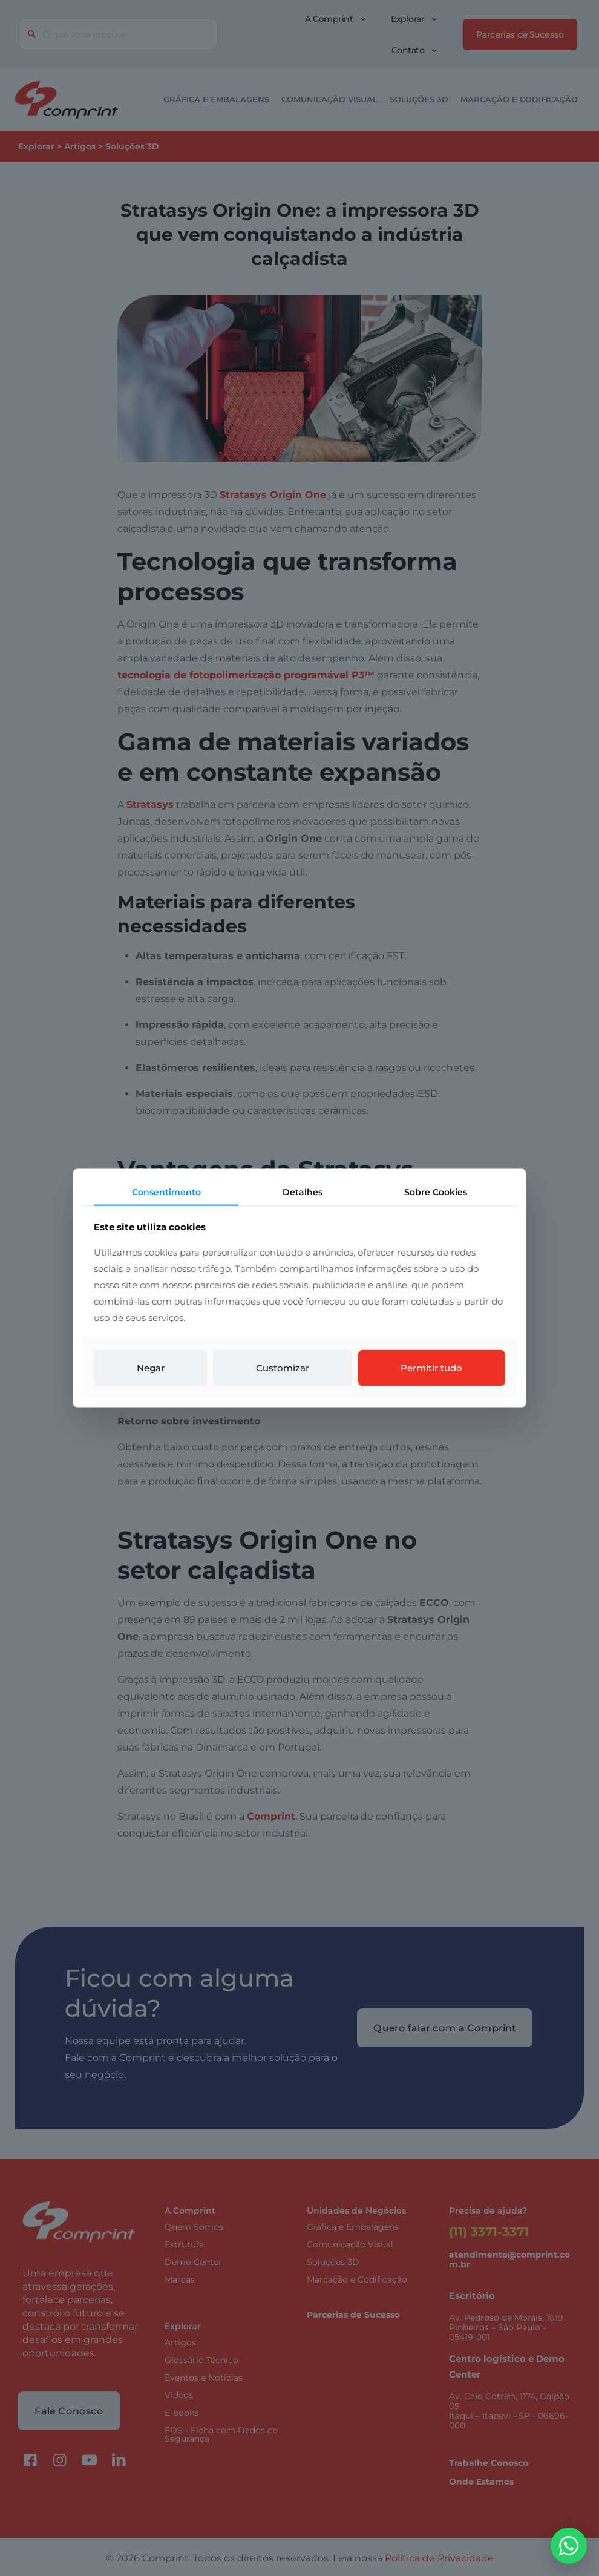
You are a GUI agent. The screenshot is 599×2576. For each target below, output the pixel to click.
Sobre (435, 1191)
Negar (151, 1368)
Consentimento (166, 1191)
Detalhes (302, 1191)
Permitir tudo (431, 1368)
